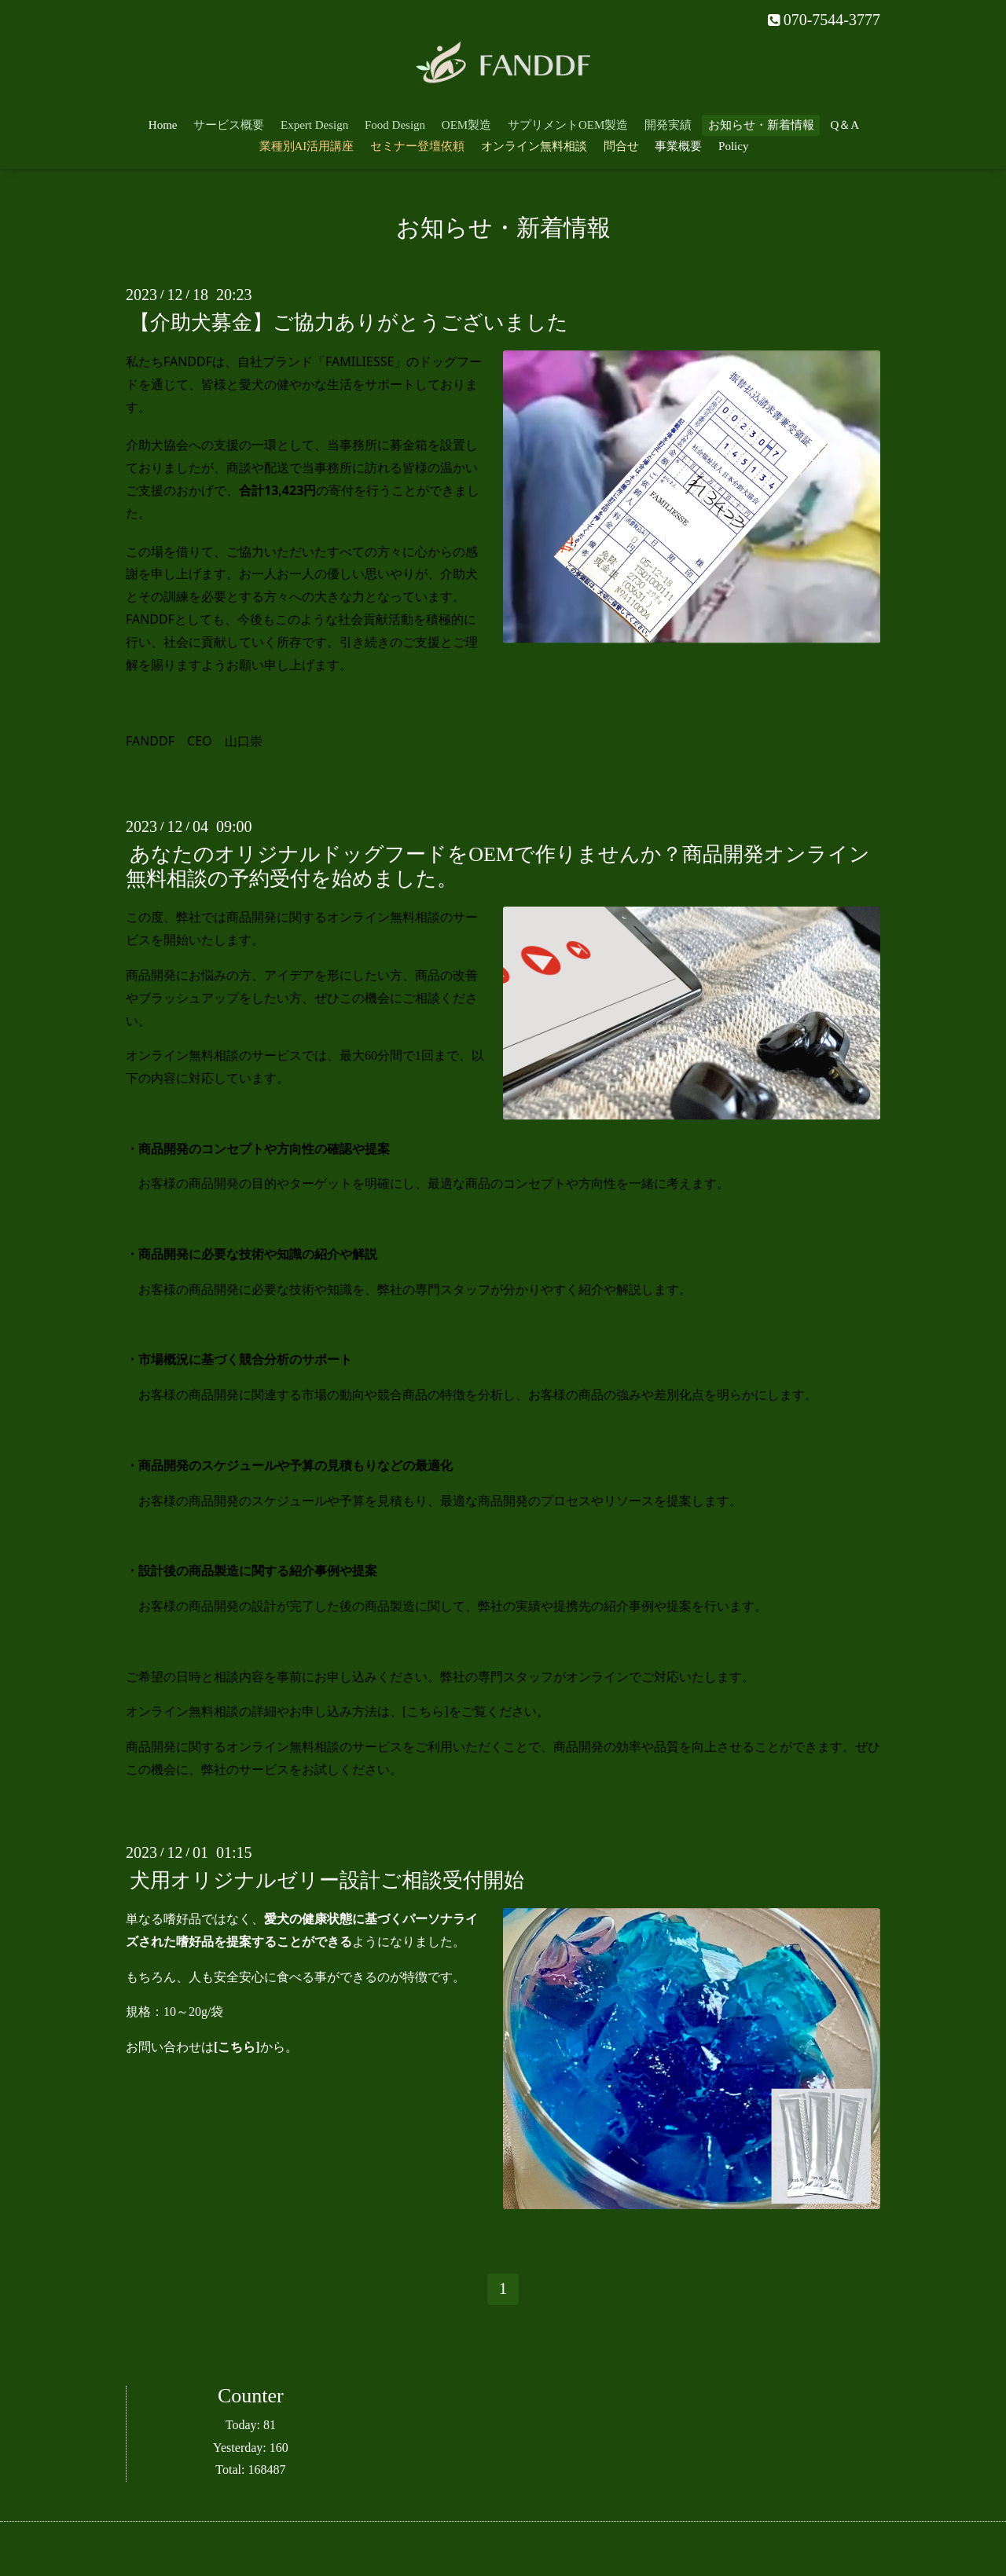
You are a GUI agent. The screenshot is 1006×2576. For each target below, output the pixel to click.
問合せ (621, 146)
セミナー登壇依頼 (417, 146)
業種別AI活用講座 (306, 146)
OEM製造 (466, 125)
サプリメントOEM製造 (568, 125)
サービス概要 (228, 125)
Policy (733, 146)
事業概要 (678, 146)
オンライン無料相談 (534, 146)
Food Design (395, 125)
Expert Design (314, 125)
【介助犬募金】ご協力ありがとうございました (349, 322)
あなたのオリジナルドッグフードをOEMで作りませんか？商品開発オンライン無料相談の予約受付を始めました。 (498, 866)
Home (163, 125)
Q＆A (845, 125)
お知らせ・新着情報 (761, 125)
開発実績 (668, 125)
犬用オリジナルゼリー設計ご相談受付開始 (327, 1880)
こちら (425, 1711)
